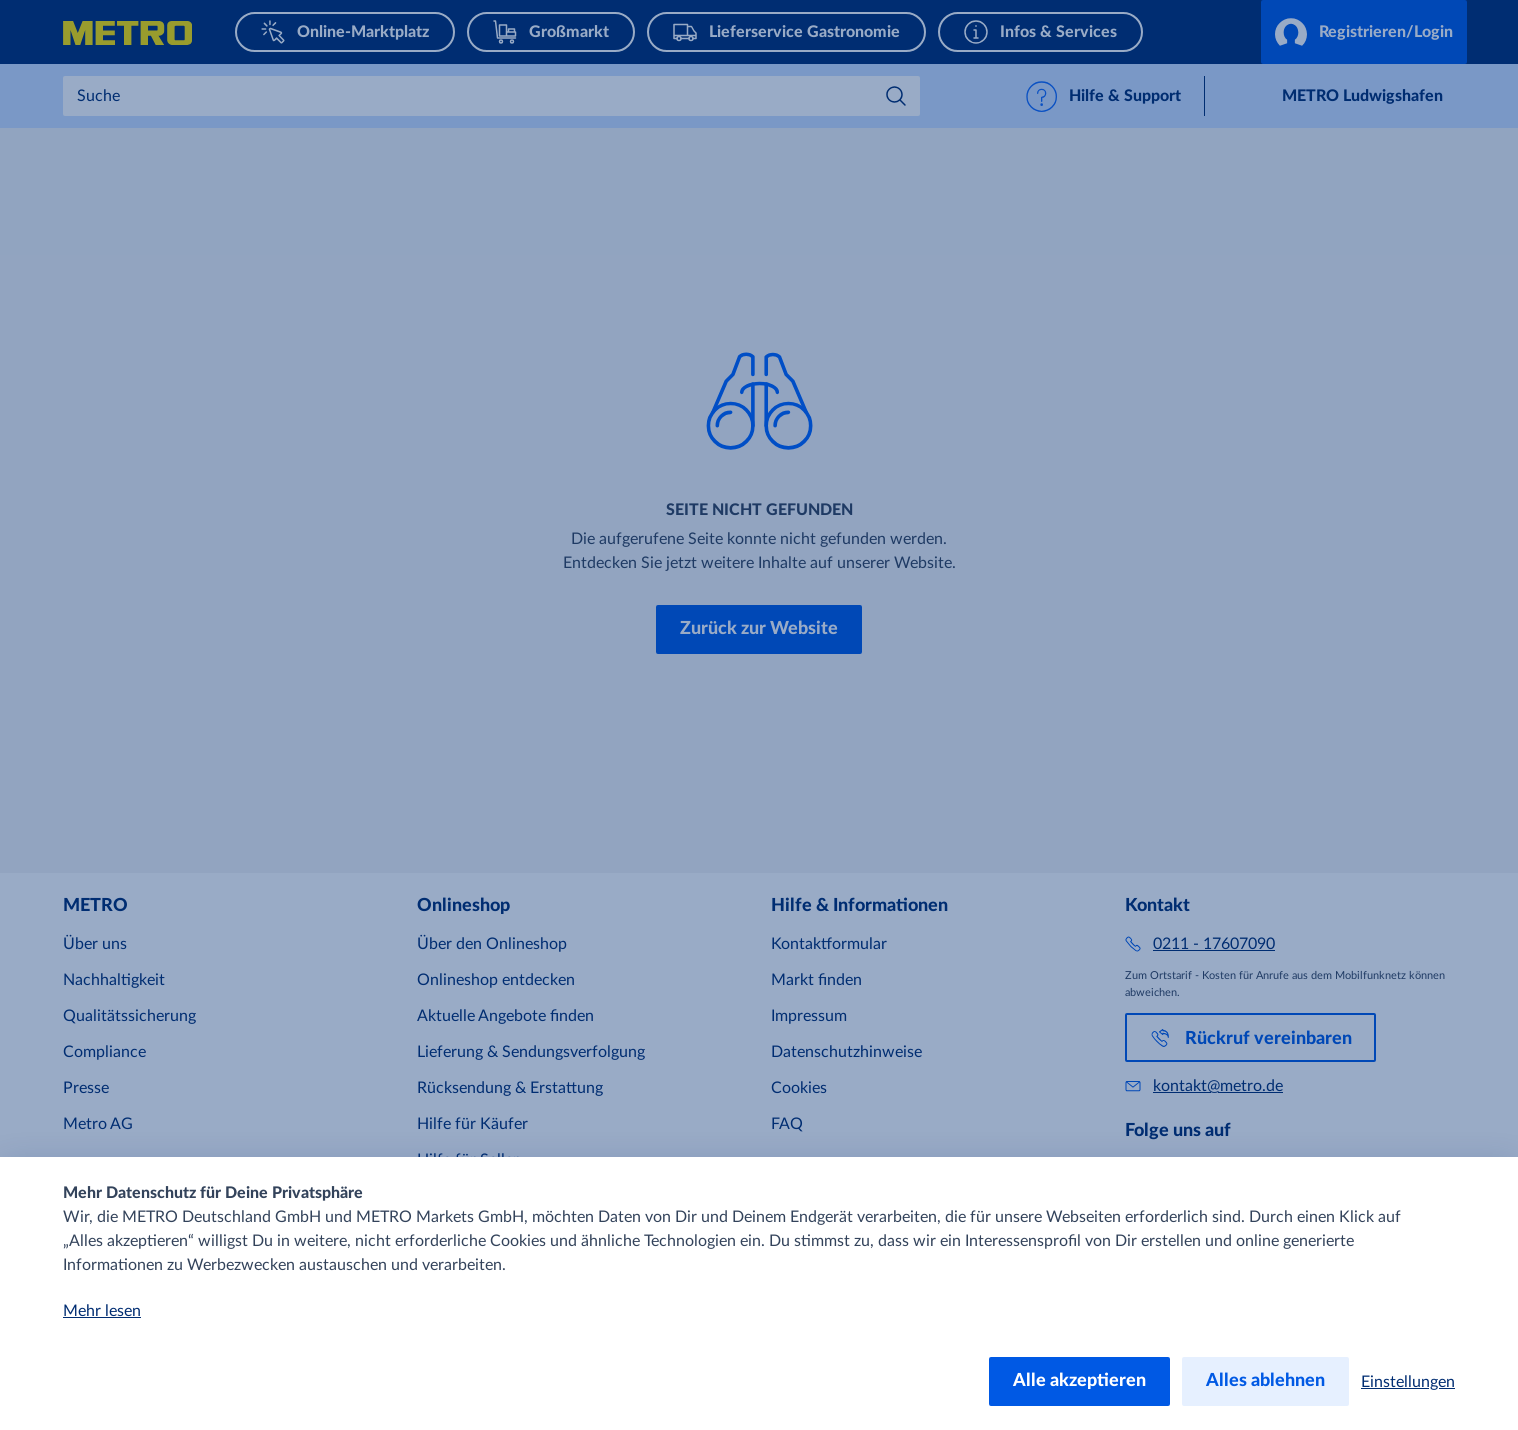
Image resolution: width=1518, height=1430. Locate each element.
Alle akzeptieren (1079, 1381)
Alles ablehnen (1265, 1381)
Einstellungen (1408, 1382)
